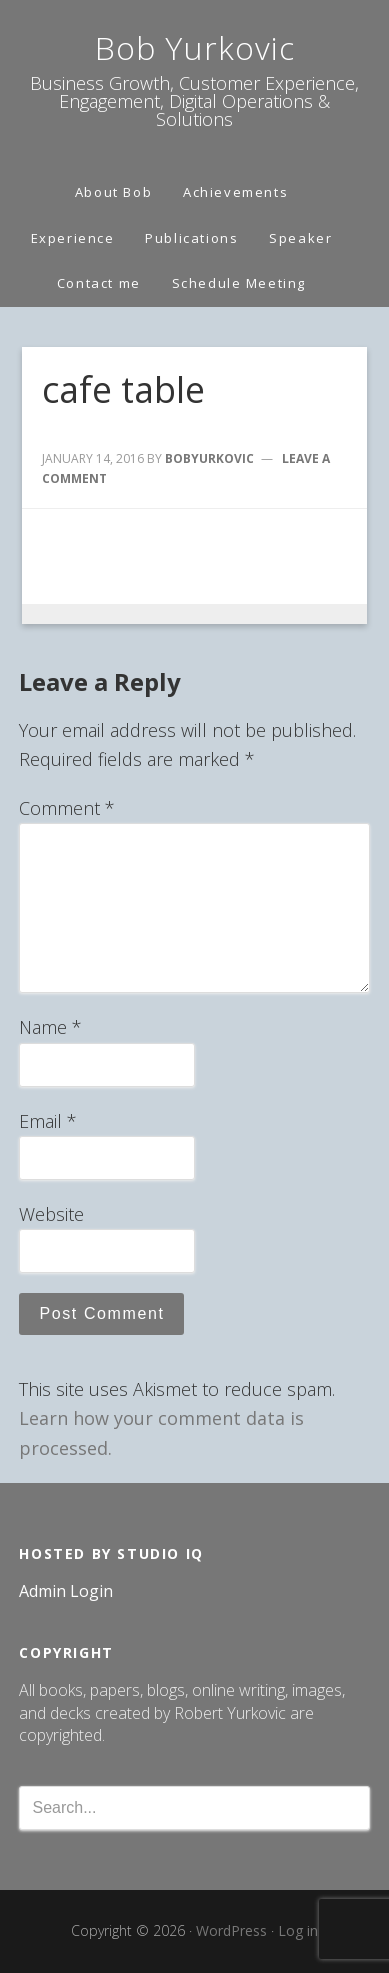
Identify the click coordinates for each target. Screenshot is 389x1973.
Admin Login (66, 1591)
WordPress (231, 1930)
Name (50, 1027)
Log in (298, 1930)
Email (48, 1121)
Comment (67, 808)
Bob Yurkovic (195, 47)
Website (51, 1214)
